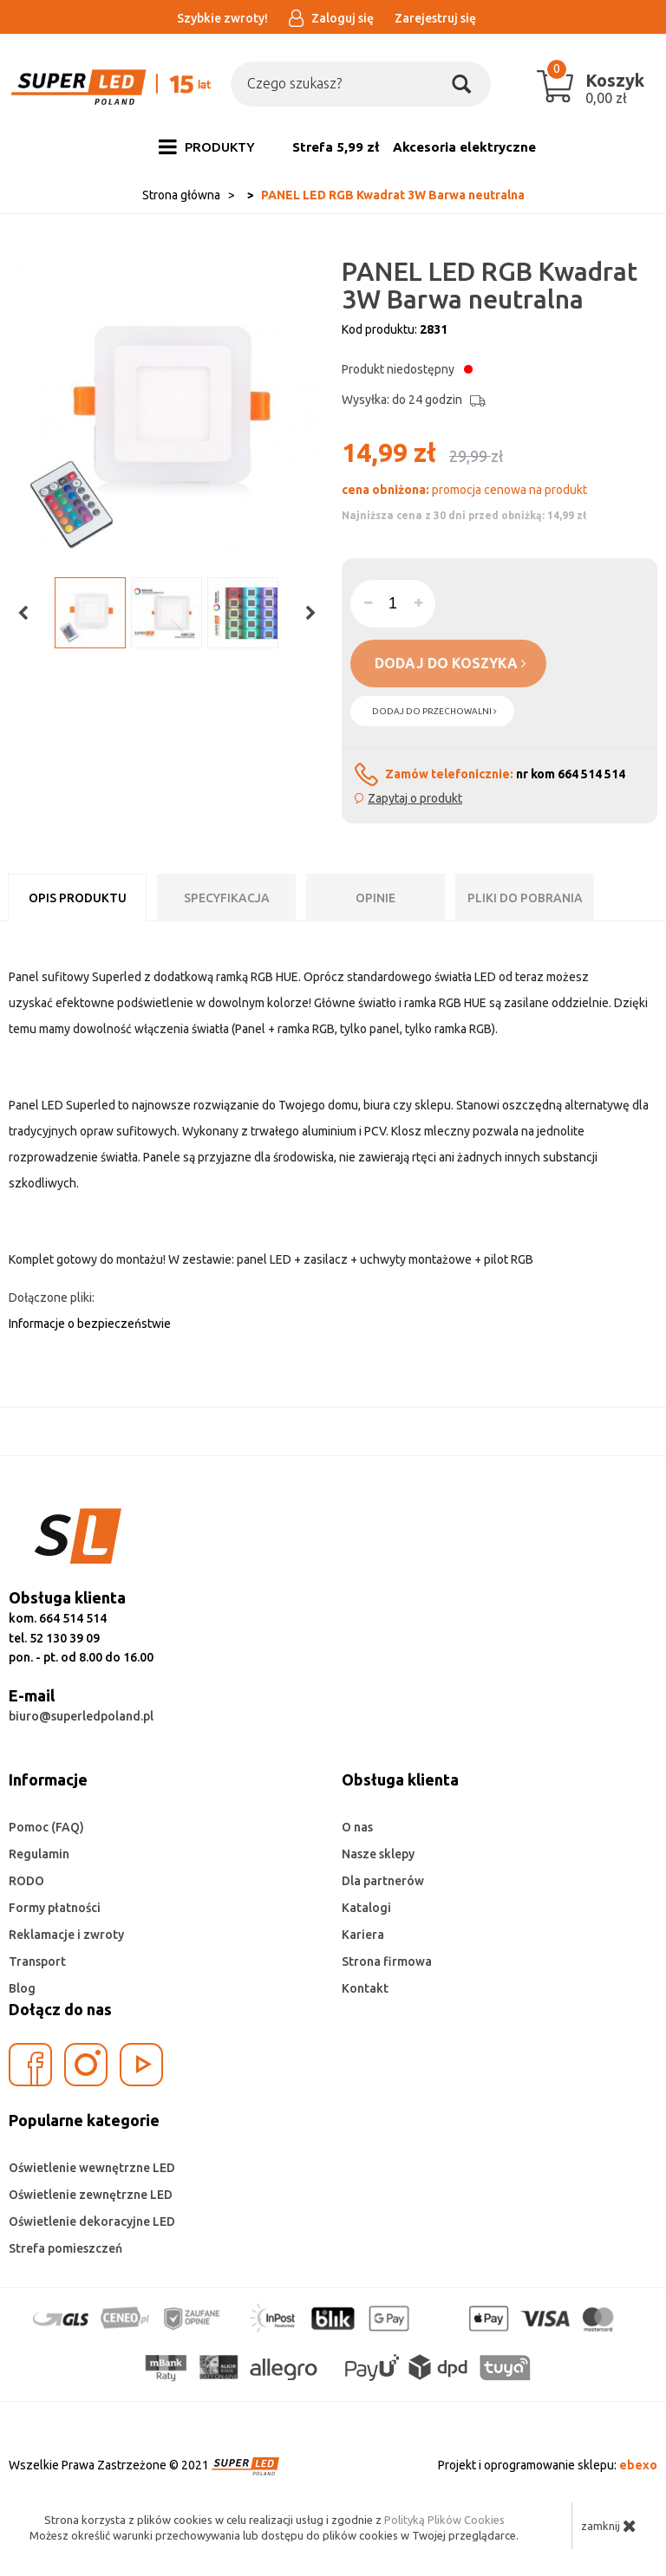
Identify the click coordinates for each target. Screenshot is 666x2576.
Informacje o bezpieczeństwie (90, 1323)
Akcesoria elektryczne (464, 147)
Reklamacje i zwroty (66, 1935)
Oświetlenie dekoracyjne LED (92, 2221)
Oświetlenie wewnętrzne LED (92, 2168)
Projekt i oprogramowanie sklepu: (547, 2465)
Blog (22, 1988)
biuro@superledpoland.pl (81, 1716)
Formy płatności (55, 1908)
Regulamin (39, 1854)
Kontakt (365, 1988)
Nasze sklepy (378, 1854)
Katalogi (366, 1908)
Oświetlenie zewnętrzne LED (91, 2195)
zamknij (609, 2525)
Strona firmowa (387, 1961)
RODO (26, 1881)
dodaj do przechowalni (434, 711)
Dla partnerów (383, 1881)
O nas (357, 1827)
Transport (37, 1961)
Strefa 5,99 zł (335, 147)
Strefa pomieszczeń (65, 2248)
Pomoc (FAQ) (46, 1827)
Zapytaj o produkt (415, 798)
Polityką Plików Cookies (444, 2520)
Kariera (363, 1935)
